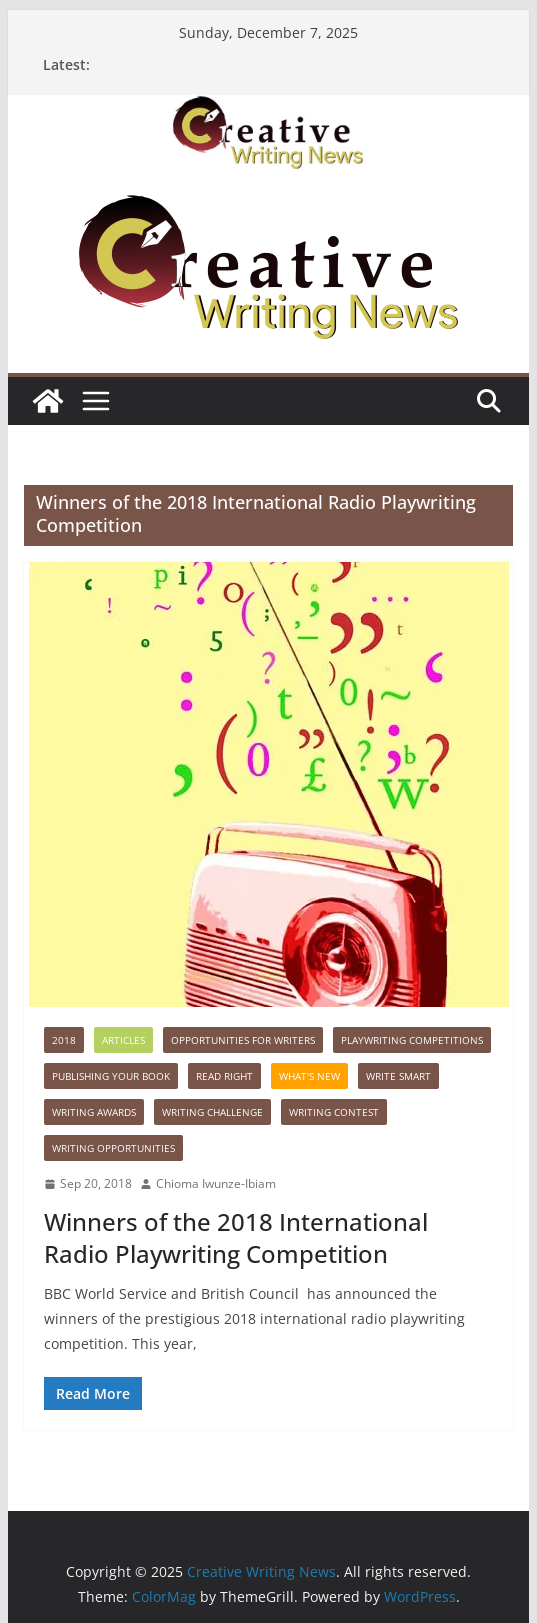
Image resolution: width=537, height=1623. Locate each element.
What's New (309, 1076)
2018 (64, 1040)
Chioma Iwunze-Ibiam (216, 1183)
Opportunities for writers (243, 1040)
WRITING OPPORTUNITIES (113, 1148)
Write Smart (398, 1076)
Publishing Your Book (111, 1076)
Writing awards (94, 1112)
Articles (123, 1040)
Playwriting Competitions (412, 1040)
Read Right (224, 1076)
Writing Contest (334, 1112)
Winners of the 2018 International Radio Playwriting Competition (236, 1237)
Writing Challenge (212, 1112)
